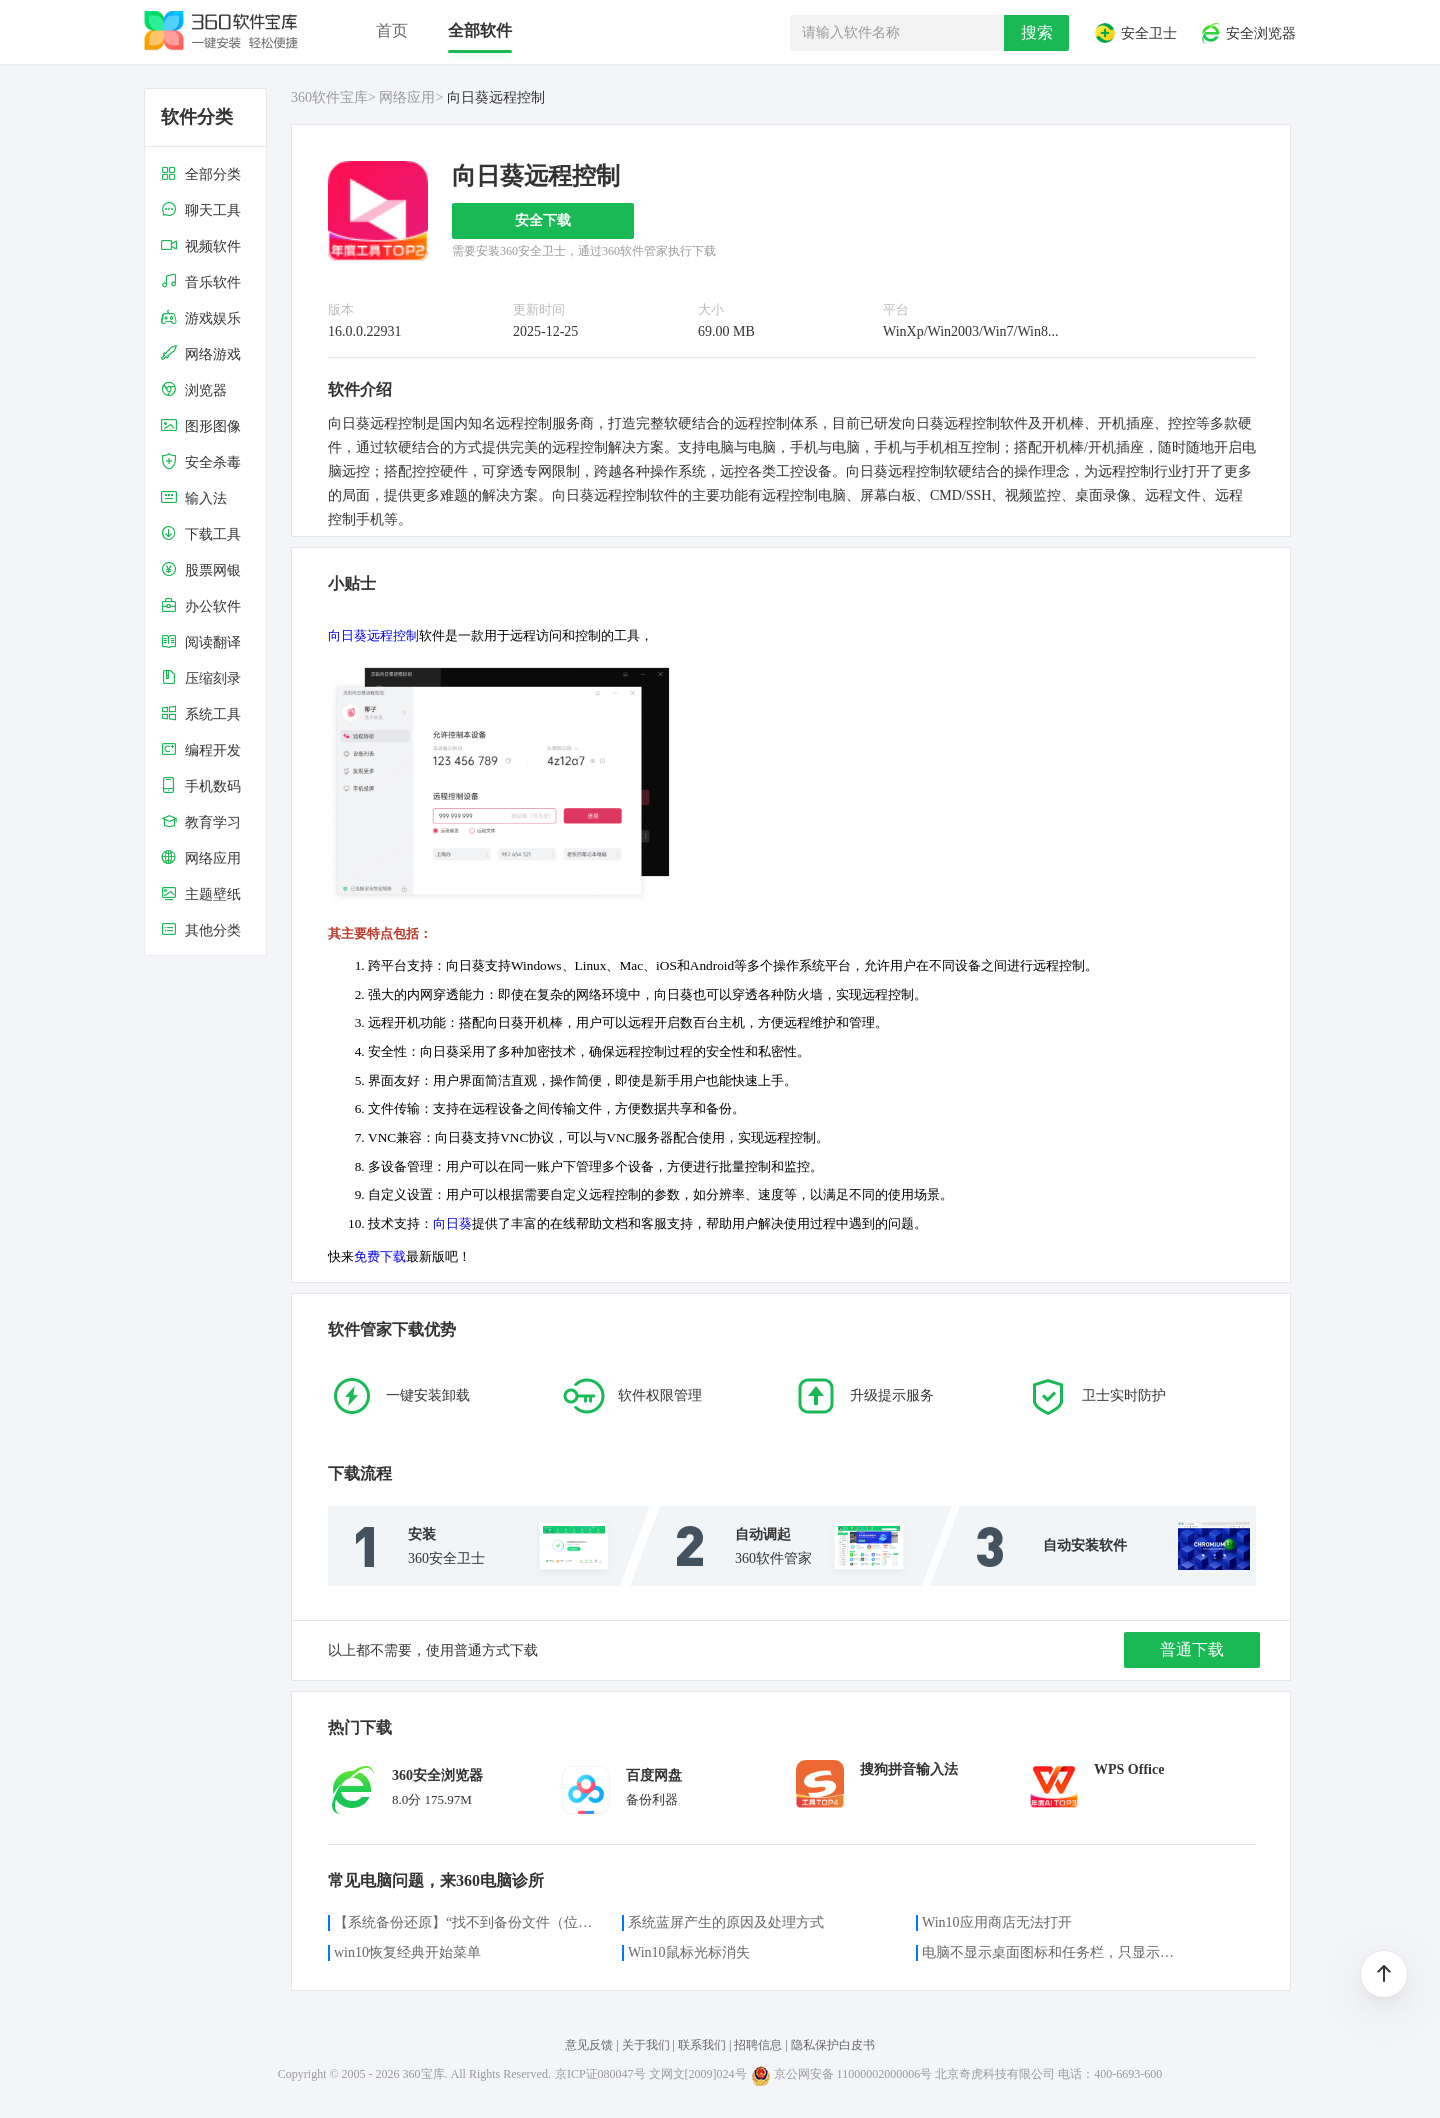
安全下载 (543, 220)
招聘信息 (758, 2045)
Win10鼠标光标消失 (689, 1952)
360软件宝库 (329, 97)
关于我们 (646, 2045)
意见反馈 (589, 2045)
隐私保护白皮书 (833, 2045)
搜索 (1037, 32)
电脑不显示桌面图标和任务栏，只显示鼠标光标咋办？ (1054, 1952)
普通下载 (1192, 1649)
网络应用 (407, 97)
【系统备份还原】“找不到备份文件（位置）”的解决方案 (466, 1922)
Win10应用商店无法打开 (997, 1922)
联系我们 (702, 2045)
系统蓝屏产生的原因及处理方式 (726, 1922)
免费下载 (380, 1256)
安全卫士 (1135, 33)
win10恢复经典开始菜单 (407, 1952)
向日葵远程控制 (373, 635)
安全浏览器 (1248, 33)
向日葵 (452, 1223)
